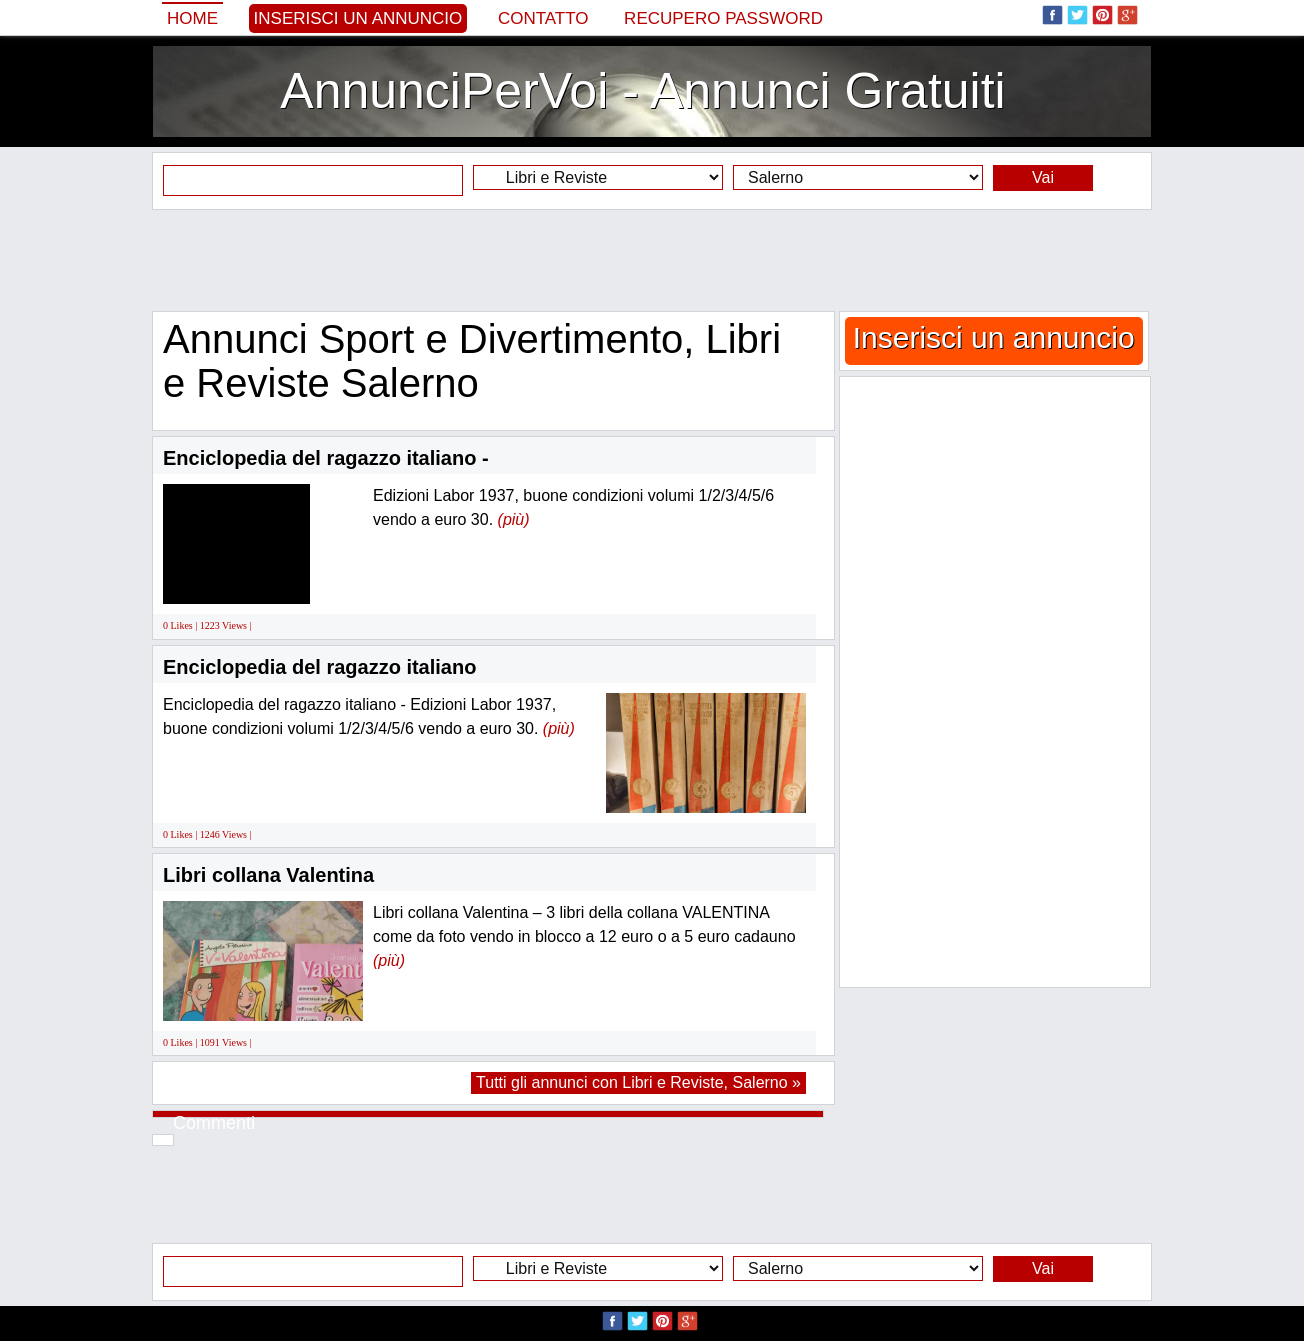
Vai (1043, 177)
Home (192, 18)
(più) (514, 519)
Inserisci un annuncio (358, 18)
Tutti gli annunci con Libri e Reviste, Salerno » (638, 1082)
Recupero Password (723, 18)
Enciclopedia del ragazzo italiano (319, 667)
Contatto (543, 18)
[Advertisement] (652, 260)
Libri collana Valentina (268, 875)
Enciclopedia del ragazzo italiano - (326, 458)
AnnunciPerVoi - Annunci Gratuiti (642, 91)
